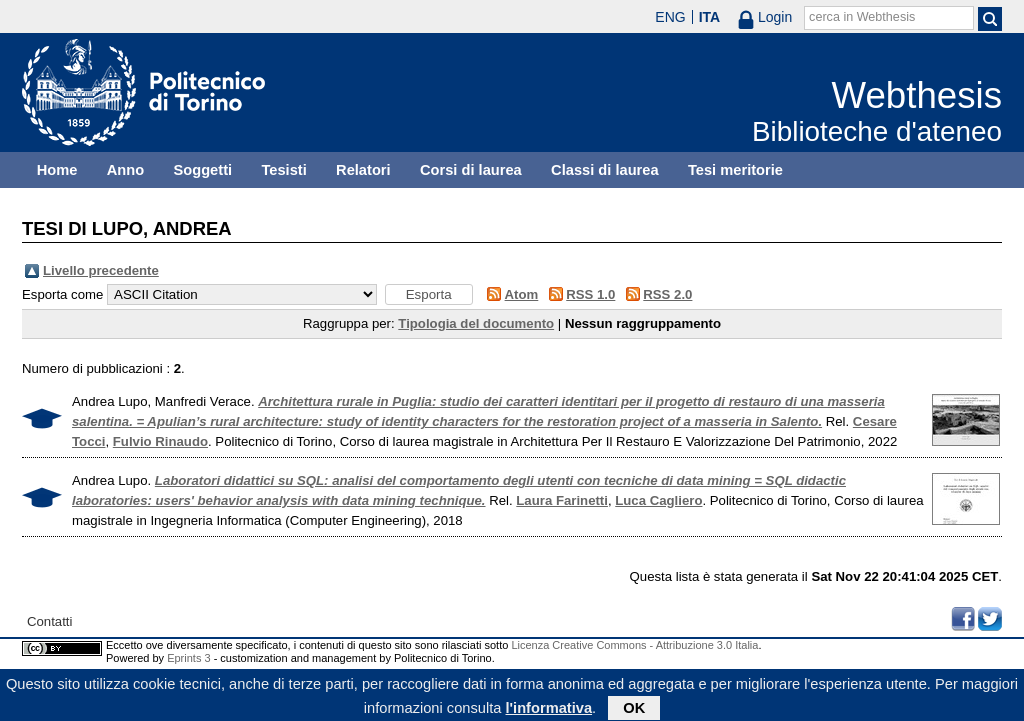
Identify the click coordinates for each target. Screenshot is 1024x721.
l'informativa (549, 710)
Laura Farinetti (562, 500)
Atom (522, 294)
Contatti (49, 621)
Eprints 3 (188, 658)
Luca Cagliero (658, 500)
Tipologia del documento (476, 323)
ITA (710, 17)
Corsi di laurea (471, 170)
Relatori (363, 170)
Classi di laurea (605, 170)
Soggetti (202, 170)
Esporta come (62, 294)
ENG (670, 17)
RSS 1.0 (590, 294)
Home (57, 170)
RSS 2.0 (667, 294)
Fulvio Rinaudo (160, 441)
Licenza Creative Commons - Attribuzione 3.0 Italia (634, 645)
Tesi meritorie (735, 170)
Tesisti (283, 170)
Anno (125, 170)
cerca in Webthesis (862, 17)
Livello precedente (101, 270)
